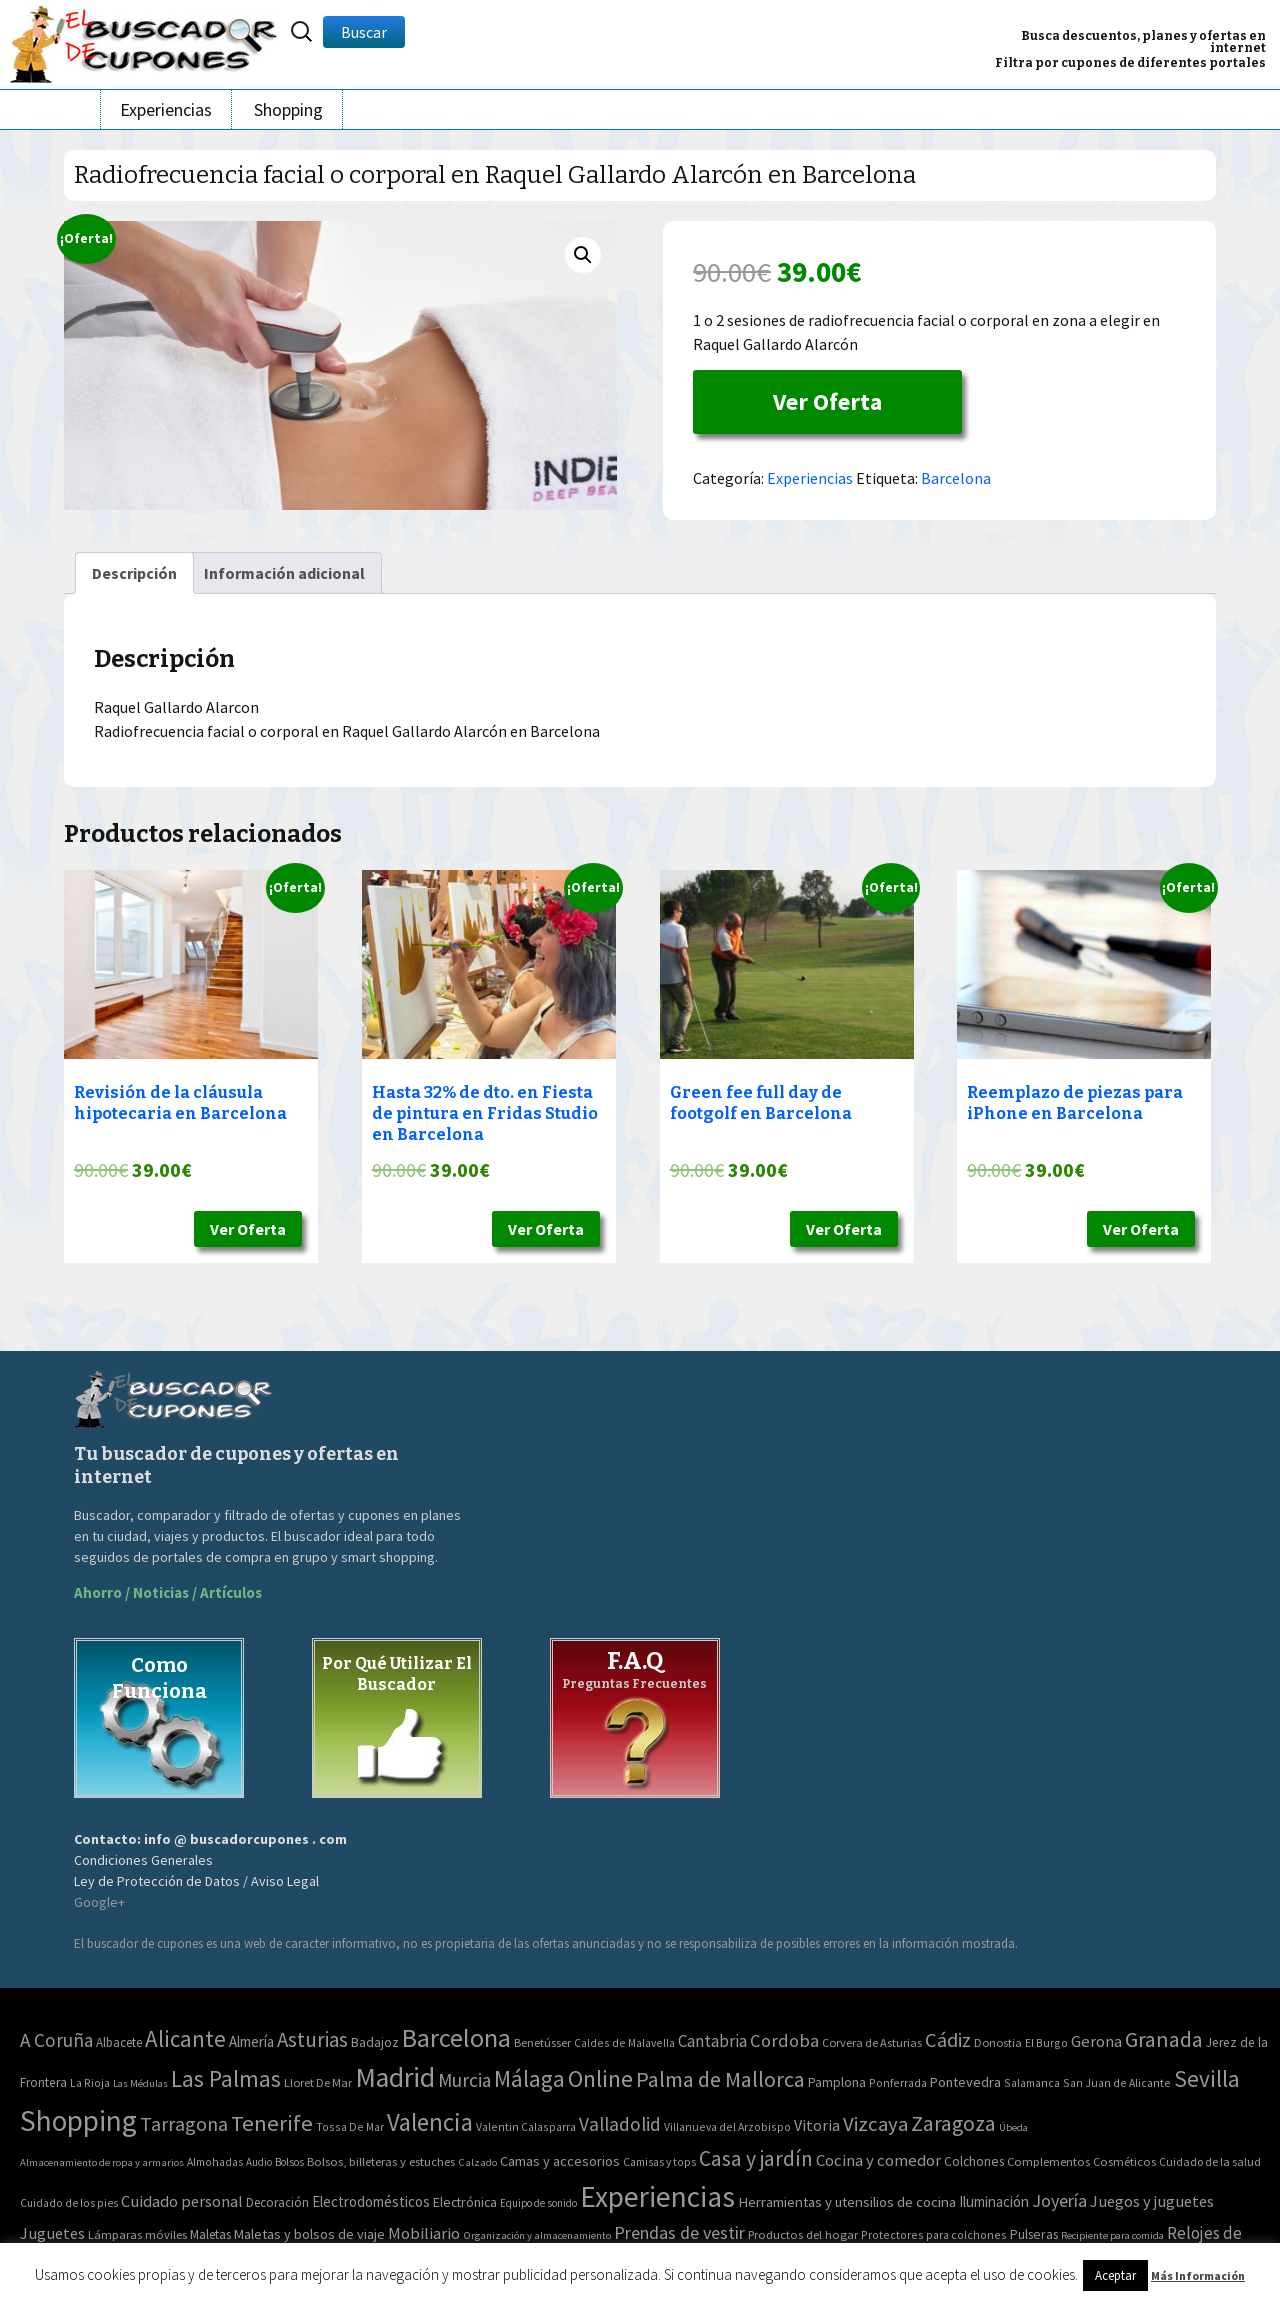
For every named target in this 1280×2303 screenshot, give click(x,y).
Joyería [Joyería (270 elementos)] (1059, 2200)
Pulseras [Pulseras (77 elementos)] (1034, 2234)
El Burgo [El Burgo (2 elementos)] (1046, 2042)
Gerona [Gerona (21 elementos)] (1096, 2041)
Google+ (99, 1902)
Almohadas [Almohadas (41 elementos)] (215, 2162)
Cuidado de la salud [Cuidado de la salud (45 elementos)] (1210, 2161)
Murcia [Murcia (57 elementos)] (464, 2080)
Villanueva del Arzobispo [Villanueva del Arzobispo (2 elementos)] (727, 2126)
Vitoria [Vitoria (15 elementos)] (817, 2125)
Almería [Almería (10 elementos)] (251, 2041)
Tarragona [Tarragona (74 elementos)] (184, 2123)
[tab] (134, 573)
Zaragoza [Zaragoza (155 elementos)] (953, 2123)
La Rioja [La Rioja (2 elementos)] (90, 2082)
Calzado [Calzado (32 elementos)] (477, 2162)
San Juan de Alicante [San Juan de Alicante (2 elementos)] (1117, 2082)
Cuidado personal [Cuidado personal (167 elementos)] (182, 2201)
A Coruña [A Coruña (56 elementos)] (56, 2040)
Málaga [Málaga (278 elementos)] (529, 2078)
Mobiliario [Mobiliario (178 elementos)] (424, 2233)
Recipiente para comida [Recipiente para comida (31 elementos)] (1112, 2235)
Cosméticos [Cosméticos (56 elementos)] (1124, 2161)
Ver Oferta (827, 401)
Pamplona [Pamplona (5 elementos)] (837, 2082)
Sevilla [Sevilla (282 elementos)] (1207, 2078)
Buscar (364, 32)
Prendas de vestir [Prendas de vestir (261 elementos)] (679, 2232)
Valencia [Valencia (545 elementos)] (430, 2122)
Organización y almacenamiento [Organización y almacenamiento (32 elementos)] (537, 2235)
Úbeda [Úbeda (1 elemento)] (1013, 2127)
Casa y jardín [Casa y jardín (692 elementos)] (756, 2158)
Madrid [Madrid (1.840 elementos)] (395, 2077)
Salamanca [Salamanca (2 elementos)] (1032, 2082)
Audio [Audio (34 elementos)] (259, 2162)
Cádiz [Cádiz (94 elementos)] (948, 2040)
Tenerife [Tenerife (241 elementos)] (272, 2123)
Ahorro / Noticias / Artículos (168, 1592)
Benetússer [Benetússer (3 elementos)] (542, 2042)
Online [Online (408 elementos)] (600, 2078)
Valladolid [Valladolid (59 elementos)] (620, 2124)
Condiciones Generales (143, 1860)
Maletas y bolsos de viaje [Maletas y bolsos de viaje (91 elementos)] (309, 2234)
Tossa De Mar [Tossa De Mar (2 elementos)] (350, 2126)
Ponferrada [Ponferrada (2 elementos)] (898, 2082)
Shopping (288, 109)
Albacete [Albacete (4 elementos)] (119, 2042)
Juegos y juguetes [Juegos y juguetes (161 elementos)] (1152, 2201)
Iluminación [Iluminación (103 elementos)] (994, 2201)
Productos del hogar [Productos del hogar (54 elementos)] (803, 2234)
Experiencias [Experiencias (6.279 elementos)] (657, 2196)
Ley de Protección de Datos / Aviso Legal (196, 1881)
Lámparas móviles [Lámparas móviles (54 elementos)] (137, 2234)
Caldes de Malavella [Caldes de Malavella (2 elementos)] (624, 2042)
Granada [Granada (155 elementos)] (1164, 2039)
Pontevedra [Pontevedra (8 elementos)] (965, 2082)
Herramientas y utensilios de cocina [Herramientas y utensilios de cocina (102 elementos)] (847, 2201)
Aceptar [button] (1115, 2275)
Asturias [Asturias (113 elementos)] (312, 2039)
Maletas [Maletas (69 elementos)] (210, 2234)
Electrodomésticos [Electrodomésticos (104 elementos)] (371, 2201)
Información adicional (284, 573)
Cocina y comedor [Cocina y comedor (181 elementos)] (878, 2160)
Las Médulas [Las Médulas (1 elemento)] (140, 2083)
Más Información (1198, 2275)
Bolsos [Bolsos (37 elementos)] (289, 2162)
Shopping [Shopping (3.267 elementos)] (78, 2120)
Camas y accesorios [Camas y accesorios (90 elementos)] (560, 2161)
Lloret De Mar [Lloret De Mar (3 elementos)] (318, 2082)
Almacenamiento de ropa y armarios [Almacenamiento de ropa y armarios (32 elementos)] (102, 2162)
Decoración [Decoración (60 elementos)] (277, 2202)
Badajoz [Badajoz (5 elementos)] (375, 2042)
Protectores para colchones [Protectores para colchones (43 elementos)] (934, 2234)
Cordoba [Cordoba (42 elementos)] (784, 2040)
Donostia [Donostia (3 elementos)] (998, 2042)
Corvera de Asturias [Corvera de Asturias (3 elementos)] (872, 2042)
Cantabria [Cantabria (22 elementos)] (712, 2041)
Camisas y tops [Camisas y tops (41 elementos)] (659, 2162)
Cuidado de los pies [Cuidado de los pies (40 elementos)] (69, 2203)
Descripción (134, 573)
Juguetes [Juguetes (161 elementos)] (52, 2233)
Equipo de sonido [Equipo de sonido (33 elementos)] (538, 2203)
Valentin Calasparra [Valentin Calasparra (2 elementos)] (526, 2126)
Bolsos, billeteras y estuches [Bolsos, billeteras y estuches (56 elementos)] (381, 2161)
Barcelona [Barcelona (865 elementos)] (456, 2037)
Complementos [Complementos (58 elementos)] (1048, 2161)
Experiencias (166, 109)
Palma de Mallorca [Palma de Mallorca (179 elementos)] (720, 2079)
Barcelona (956, 478)
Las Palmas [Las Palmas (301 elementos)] (226, 2078)
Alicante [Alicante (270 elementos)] (185, 2038)
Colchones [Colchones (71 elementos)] (974, 2161)
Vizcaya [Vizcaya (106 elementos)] (875, 2124)
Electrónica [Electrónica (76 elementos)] (465, 2202)
